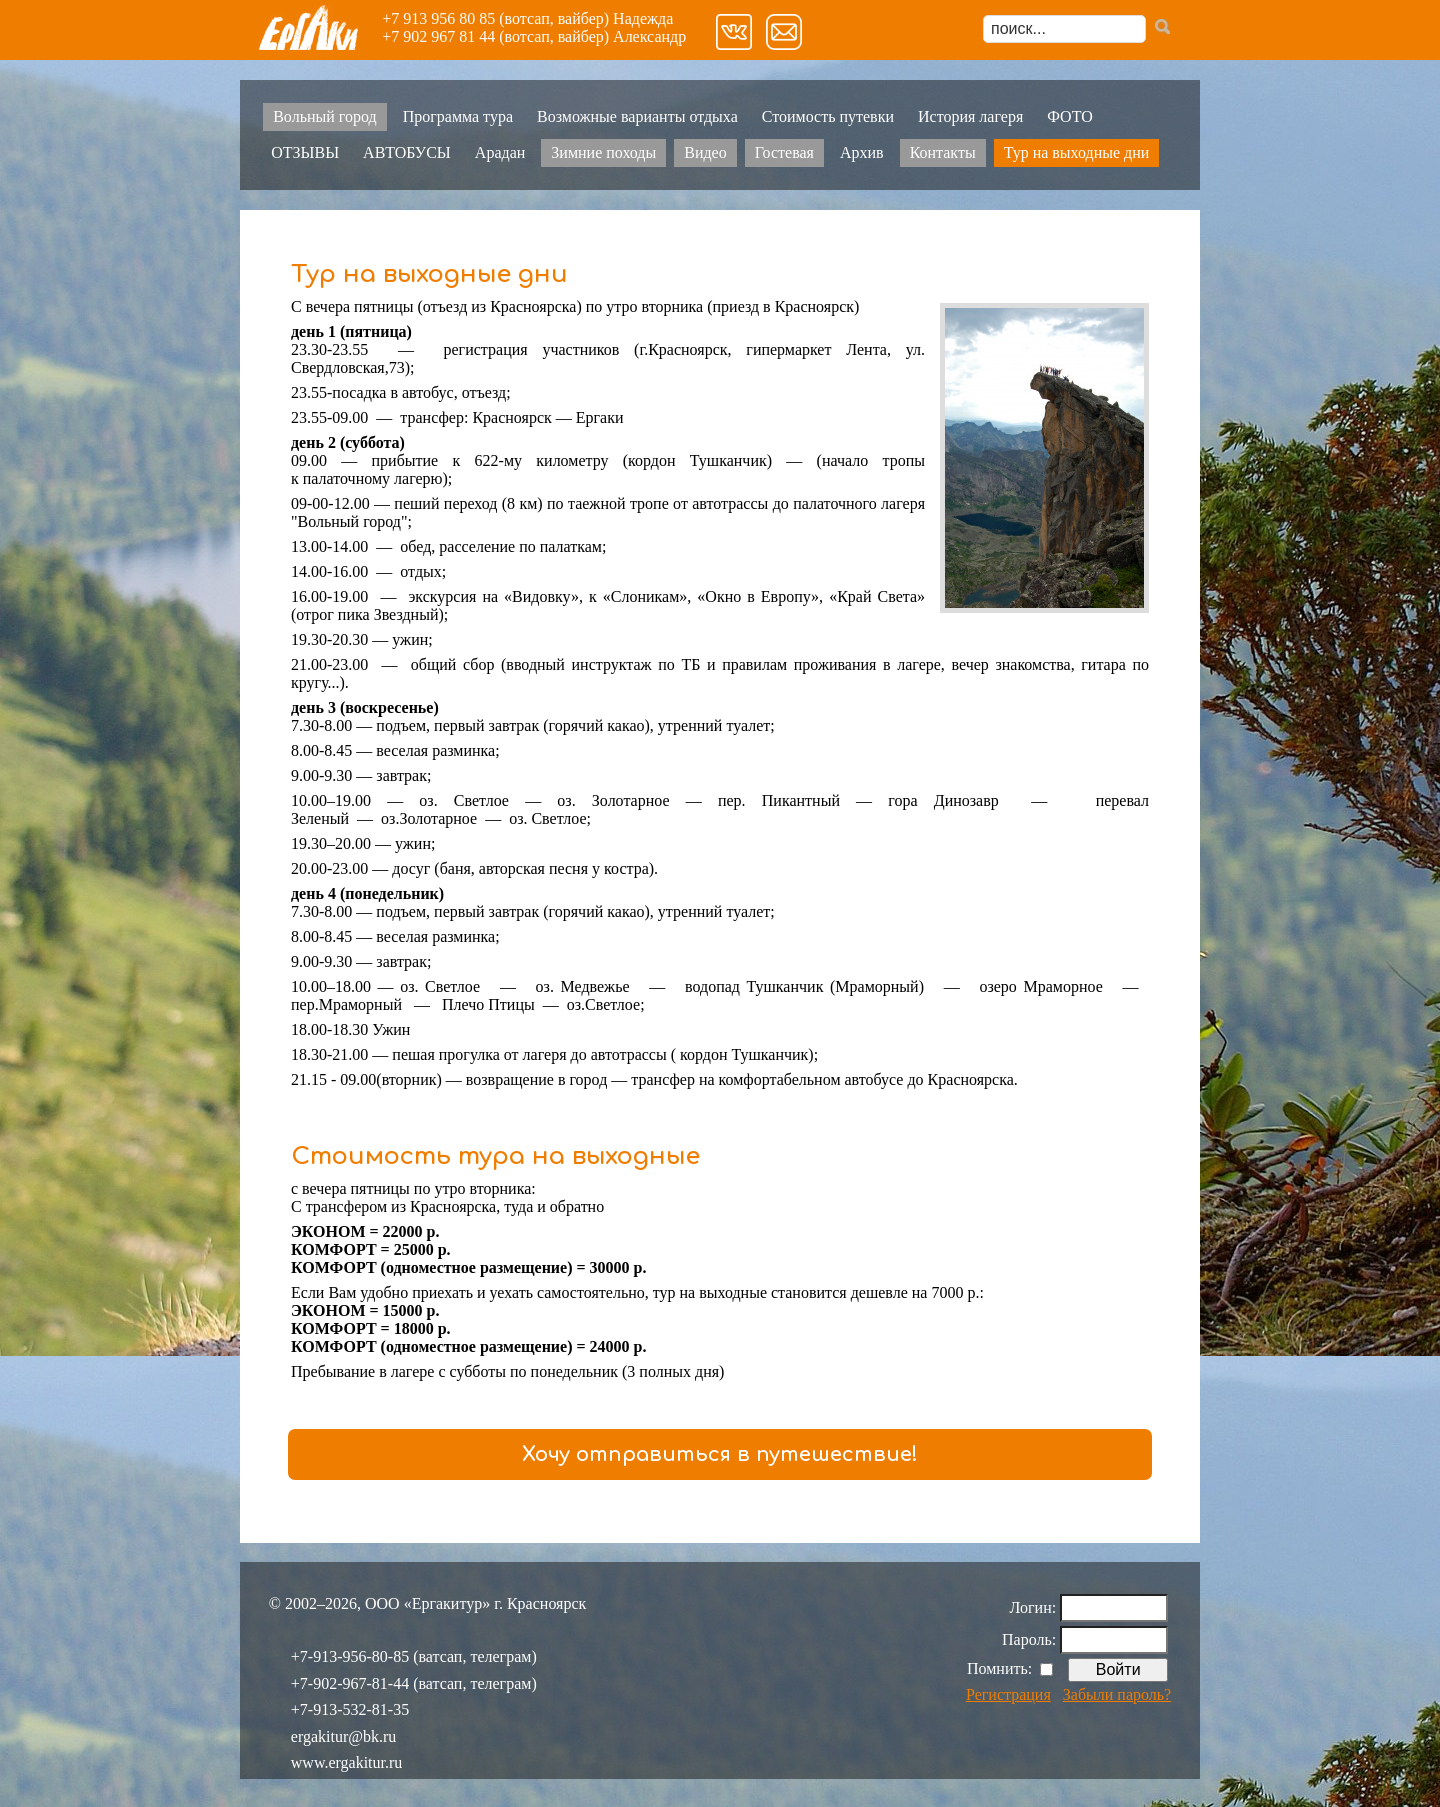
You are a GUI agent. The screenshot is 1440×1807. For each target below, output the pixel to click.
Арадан (500, 152)
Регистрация (1008, 1694)
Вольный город (324, 116)
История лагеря (970, 116)
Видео (705, 152)
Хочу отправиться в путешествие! (720, 1454)
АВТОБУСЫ (407, 152)
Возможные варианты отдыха (637, 116)
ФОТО (1070, 116)
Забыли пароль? (1117, 1694)
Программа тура (458, 116)
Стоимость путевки (828, 116)
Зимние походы (603, 152)
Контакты (943, 152)
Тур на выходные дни (1077, 152)
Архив (862, 152)
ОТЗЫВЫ (305, 152)
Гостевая (784, 152)
